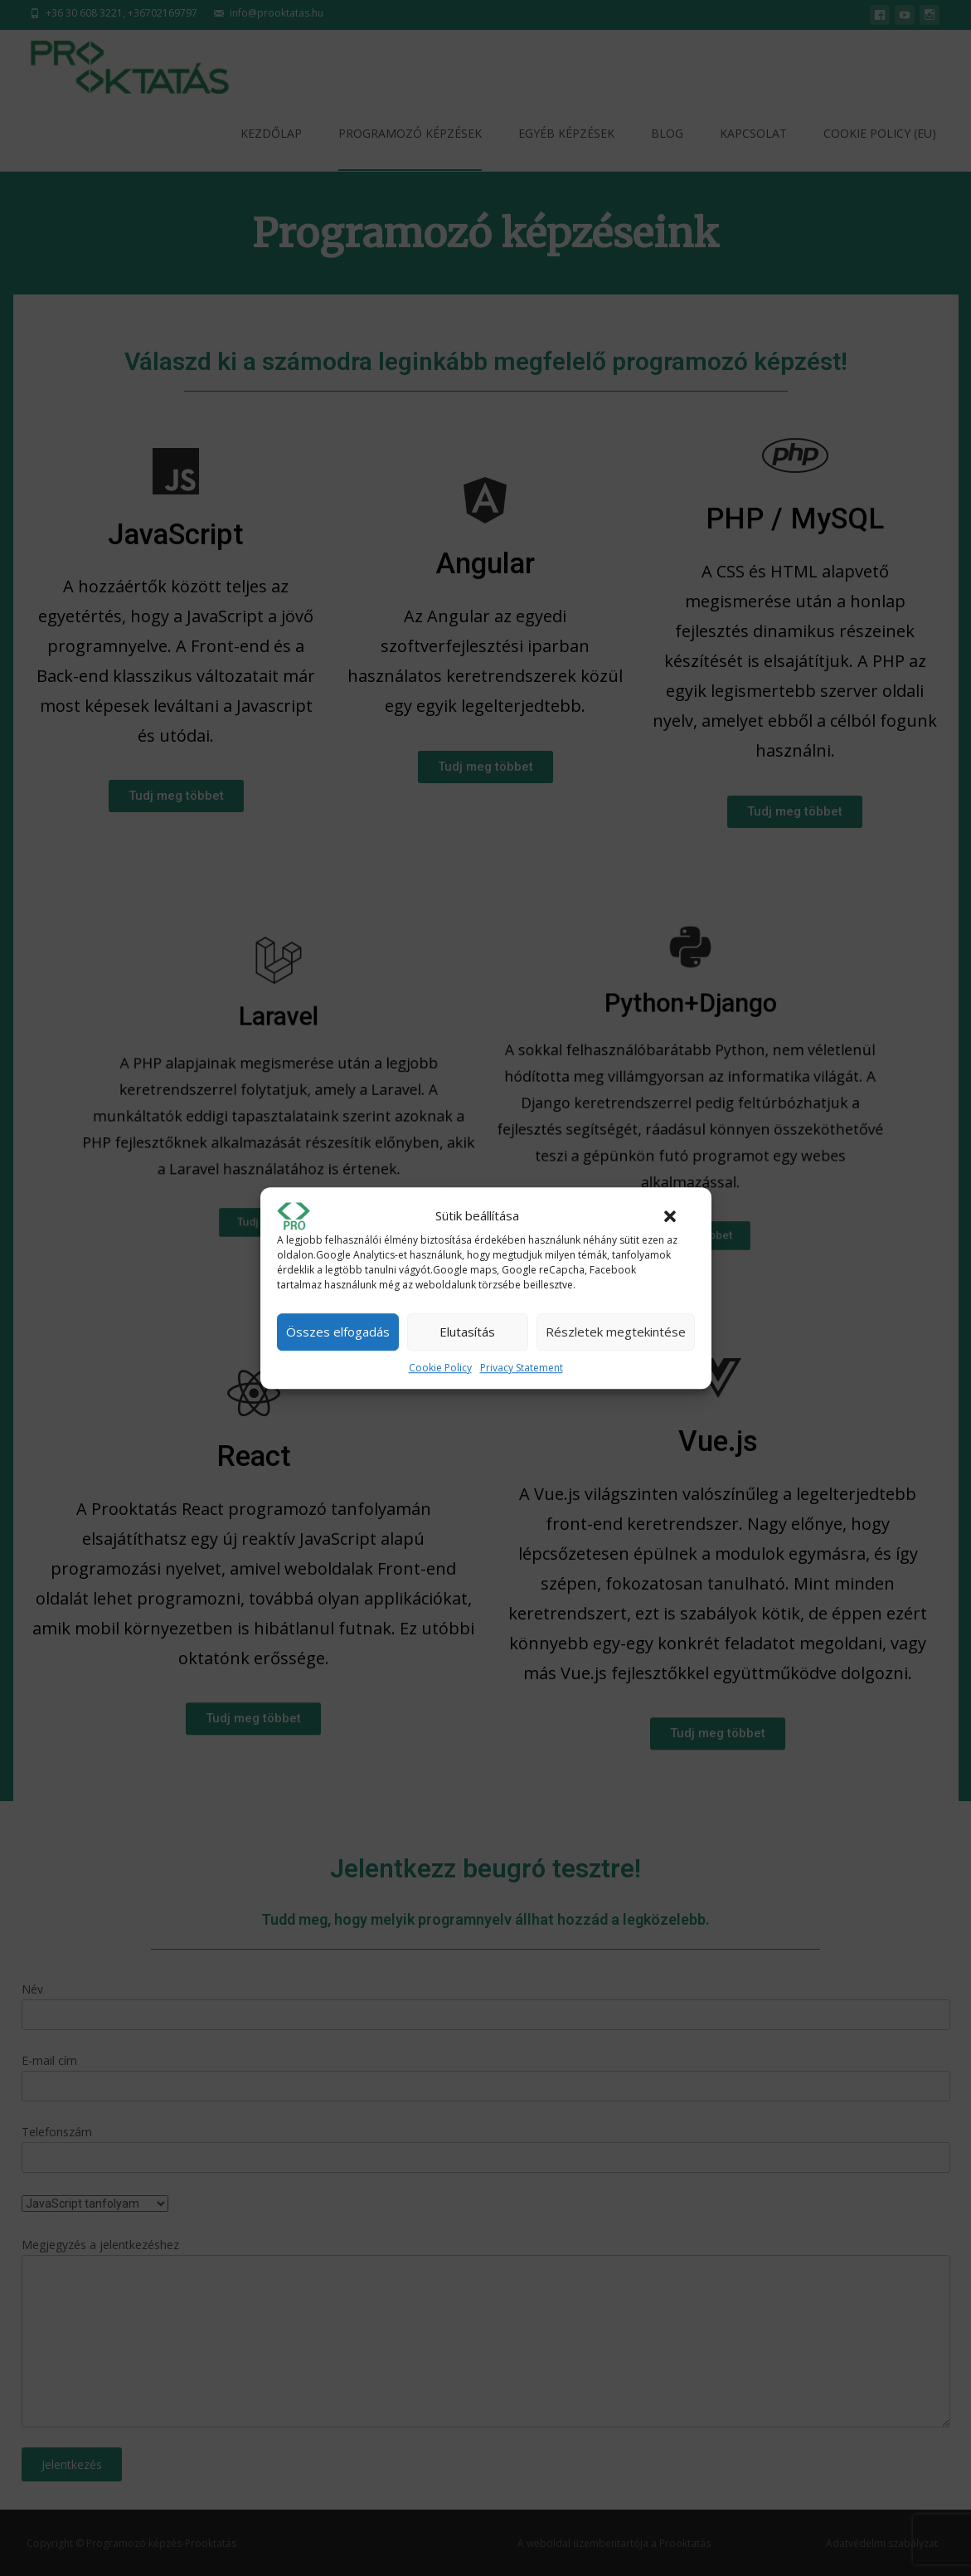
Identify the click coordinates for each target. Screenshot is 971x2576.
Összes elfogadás (338, 1331)
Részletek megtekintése (616, 1331)
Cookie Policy (440, 1368)
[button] (670, 1216)
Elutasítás (467, 1331)
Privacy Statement (521, 1368)
